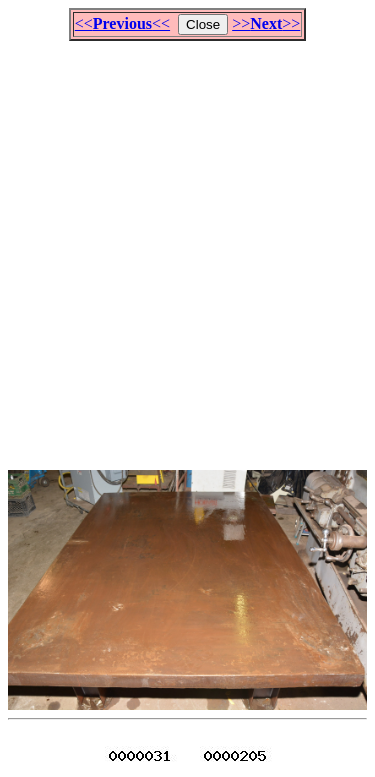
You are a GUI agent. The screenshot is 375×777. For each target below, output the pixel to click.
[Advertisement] (187, 246)
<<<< (122, 23)
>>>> (266, 23)
